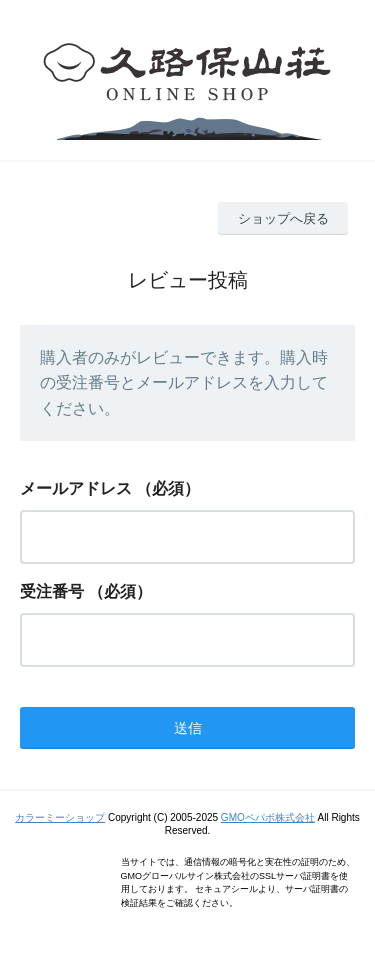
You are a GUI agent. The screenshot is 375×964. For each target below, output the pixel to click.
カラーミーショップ (60, 817)
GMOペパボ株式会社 (268, 817)
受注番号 (52, 591)
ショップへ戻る (283, 218)
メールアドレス (76, 488)
